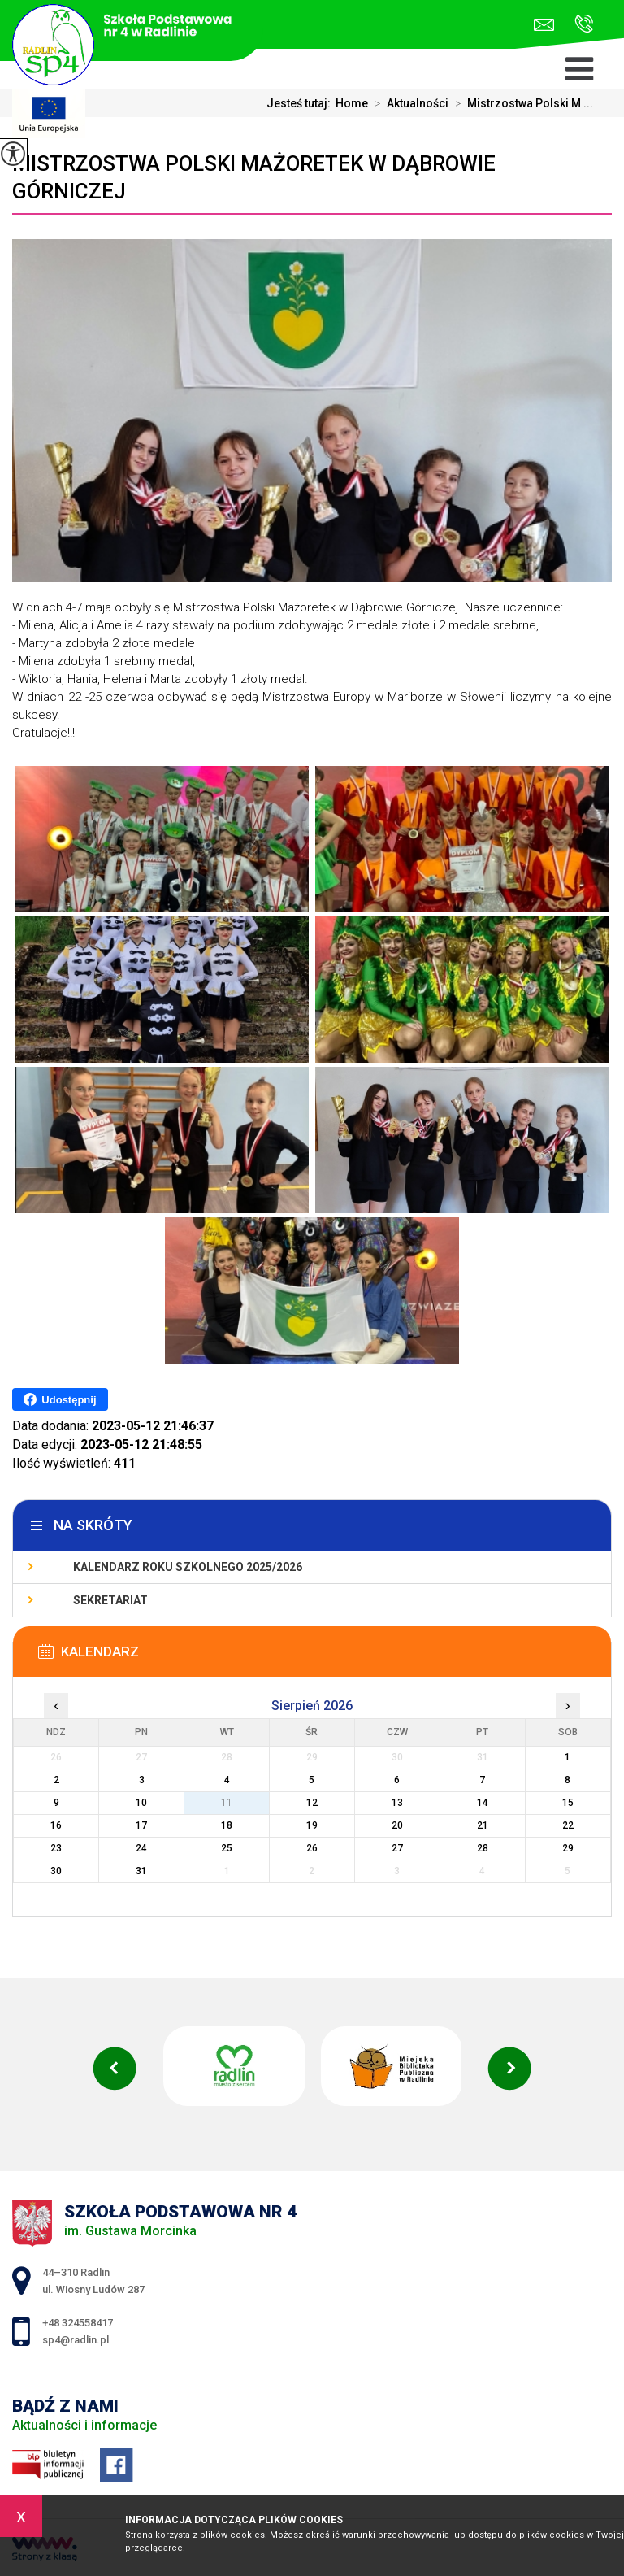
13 (397, 1802)
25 (226, 1848)
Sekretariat (110, 1600)
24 (141, 1848)
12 (312, 1802)
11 (226, 1802)
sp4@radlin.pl (544, 25)
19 (312, 1825)
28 (482, 1848)
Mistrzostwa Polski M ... (520, 103)
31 (141, 1871)
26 (312, 1848)
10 (141, 1802)
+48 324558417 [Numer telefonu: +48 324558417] (77, 2323)
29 (568, 1848)
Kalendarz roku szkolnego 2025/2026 (187, 1566)
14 (482, 1802)
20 (397, 1825)
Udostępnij (60, 1399)
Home (352, 103)
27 (397, 1848)
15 (568, 1802)
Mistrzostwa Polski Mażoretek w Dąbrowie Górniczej (254, 177)
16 (56, 1825)
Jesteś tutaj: (301, 103)
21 (482, 1825)
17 (141, 1825)
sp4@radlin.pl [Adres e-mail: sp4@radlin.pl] (75, 2340)
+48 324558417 (583, 24)
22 (568, 1825)
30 (56, 1871)
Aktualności (408, 103)
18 (226, 1825)
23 (56, 1848)
